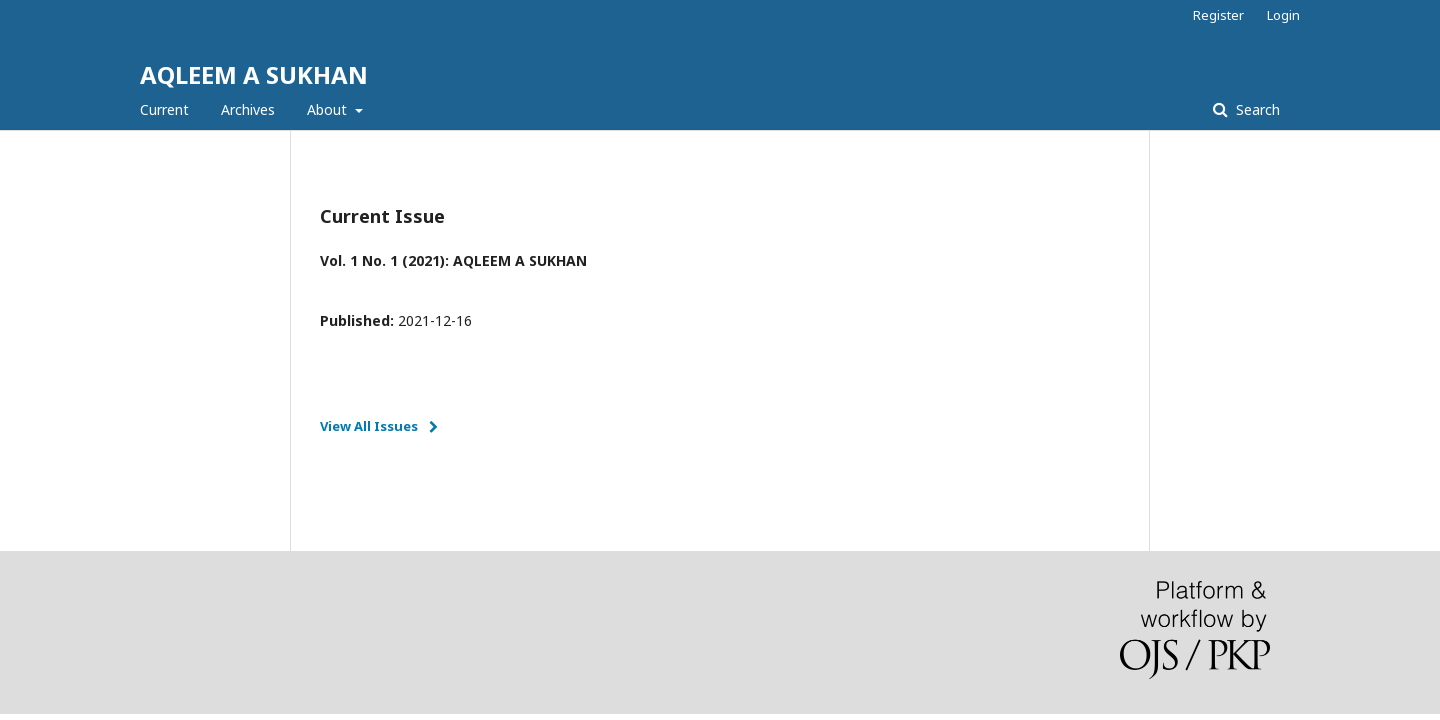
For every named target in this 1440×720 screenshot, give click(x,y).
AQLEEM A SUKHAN (254, 74)
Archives (248, 109)
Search (1256, 109)
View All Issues (369, 426)
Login (1283, 15)
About (329, 109)
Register (1218, 15)
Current (164, 109)
